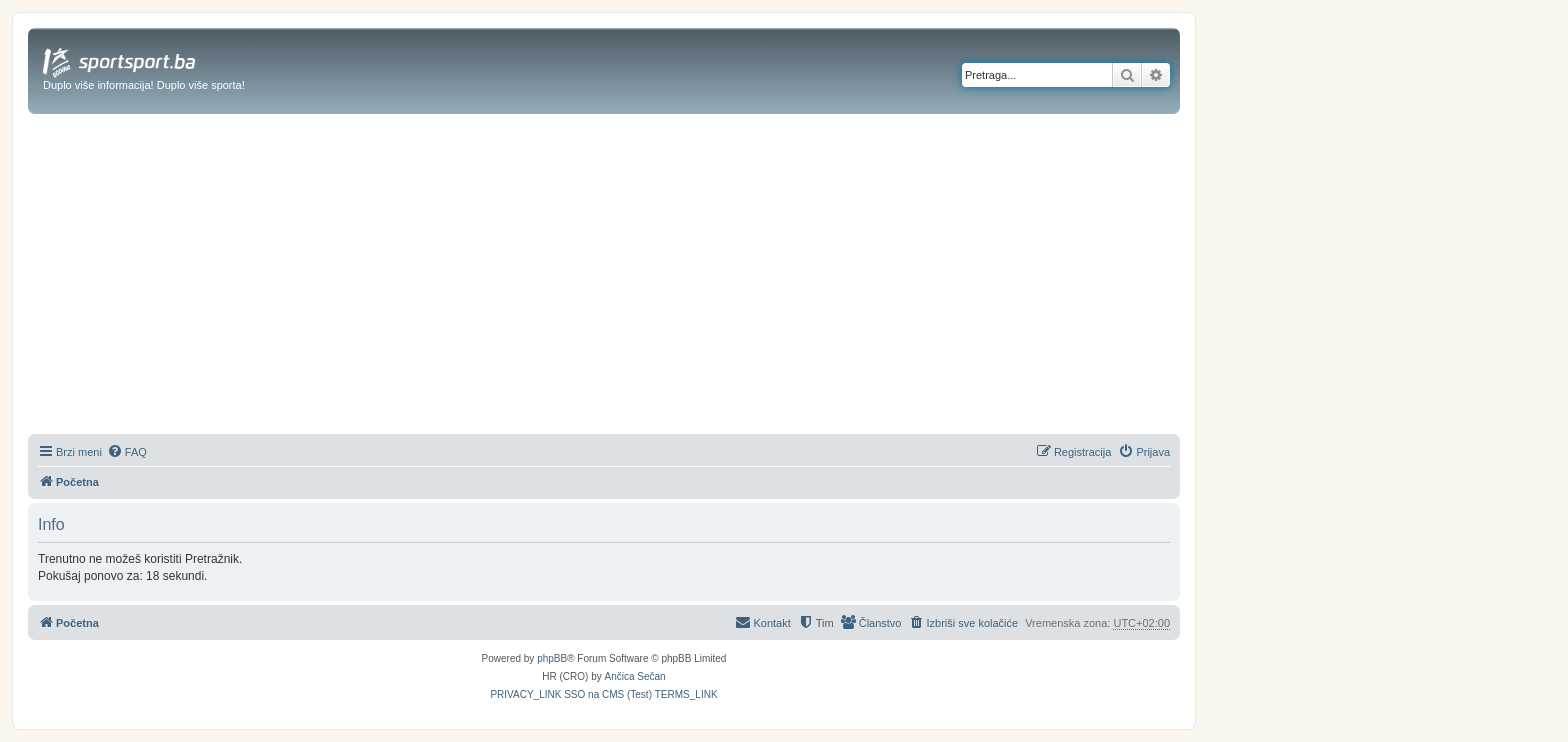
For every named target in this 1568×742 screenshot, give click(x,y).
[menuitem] (127, 452)
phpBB (552, 658)
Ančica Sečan (635, 676)
